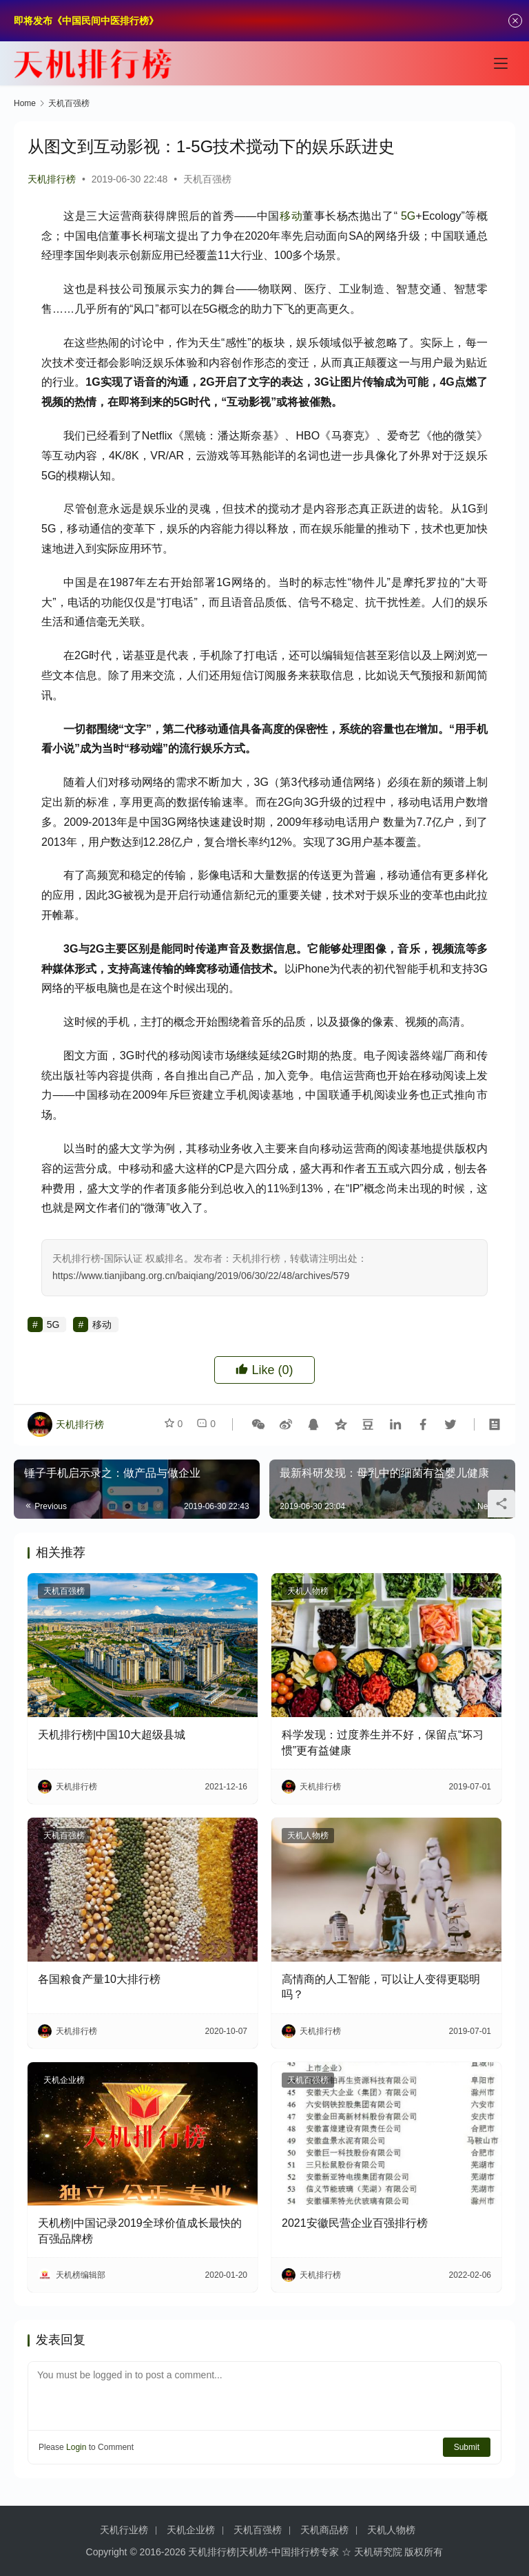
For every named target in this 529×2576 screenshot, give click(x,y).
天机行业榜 (124, 2529)
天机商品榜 (324, 2529)
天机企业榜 (64, 2080)
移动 (291, 216)
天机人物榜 (308, 1591)
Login (76, 2447)
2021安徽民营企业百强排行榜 (355, 2223)
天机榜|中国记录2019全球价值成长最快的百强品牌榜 (140, 2230)
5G (408, 216)
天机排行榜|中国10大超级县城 (111, 1735)
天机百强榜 (207, 179)
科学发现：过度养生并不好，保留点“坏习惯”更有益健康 (383, 1742)
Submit (466, 2447)
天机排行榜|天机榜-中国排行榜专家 (263, 2551)
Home (25, 103)
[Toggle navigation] (500, 63)
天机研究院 (378, 2551)
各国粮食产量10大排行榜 (99, 1979)
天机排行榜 (52, 179)
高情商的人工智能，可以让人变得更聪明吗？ (381, 1986)
